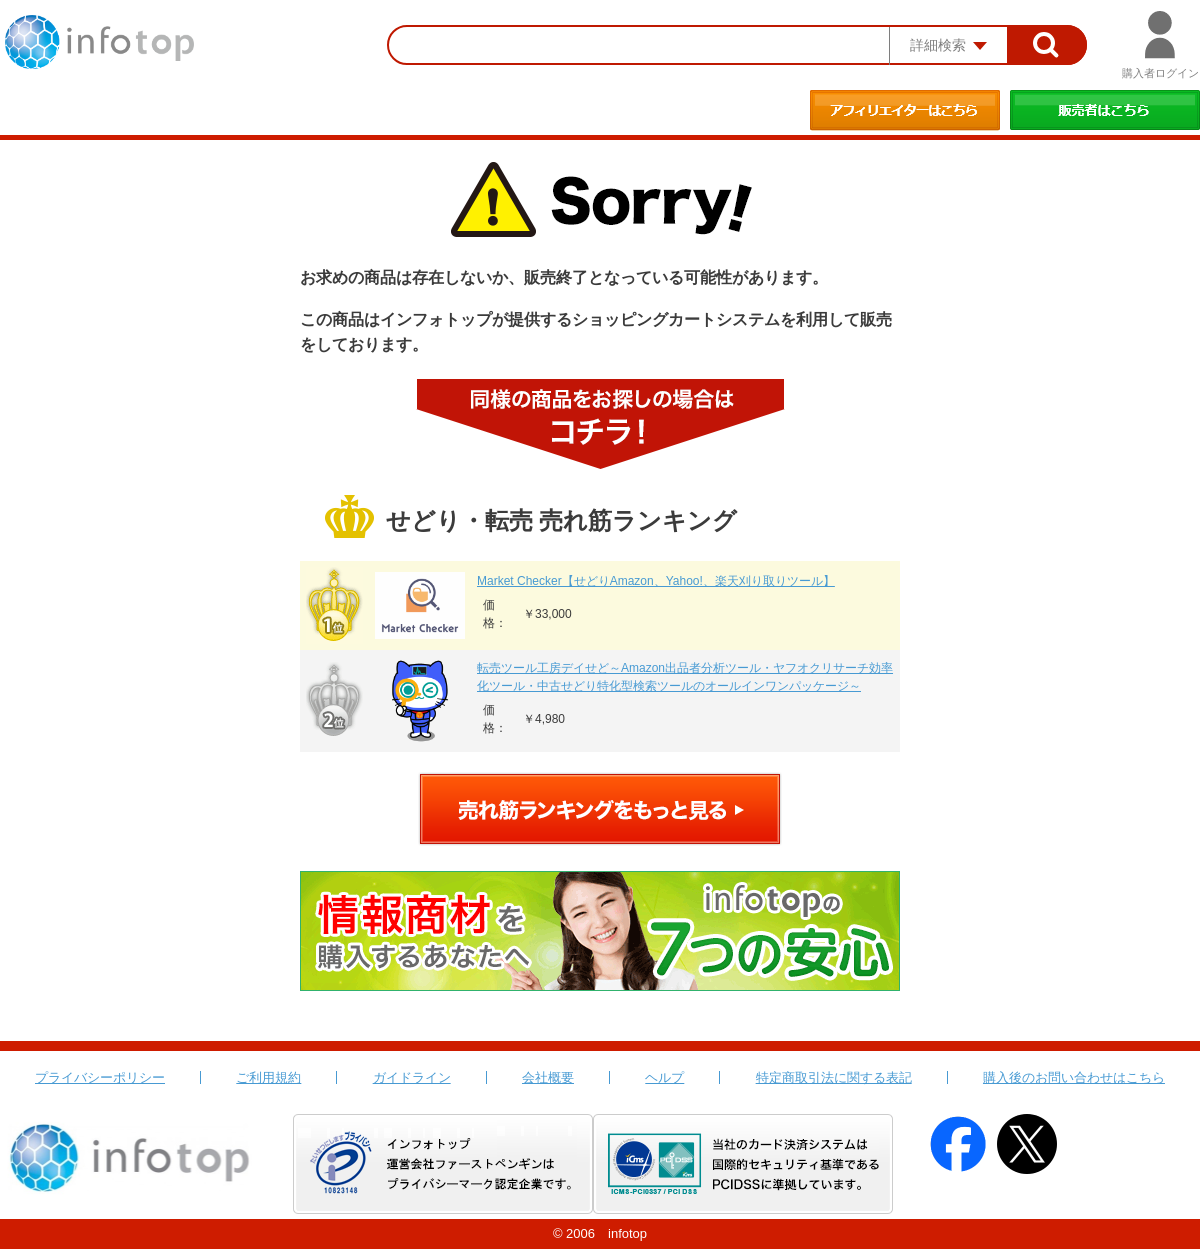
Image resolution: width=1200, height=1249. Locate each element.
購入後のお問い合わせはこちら (1074, 1077)
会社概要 (548, 1077)
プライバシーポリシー (100, 1077)
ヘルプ (664, 1077)
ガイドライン (412, 1077)
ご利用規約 (268, 1077)
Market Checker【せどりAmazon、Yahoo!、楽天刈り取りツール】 (656, 581)
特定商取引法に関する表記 (834, 1077)
